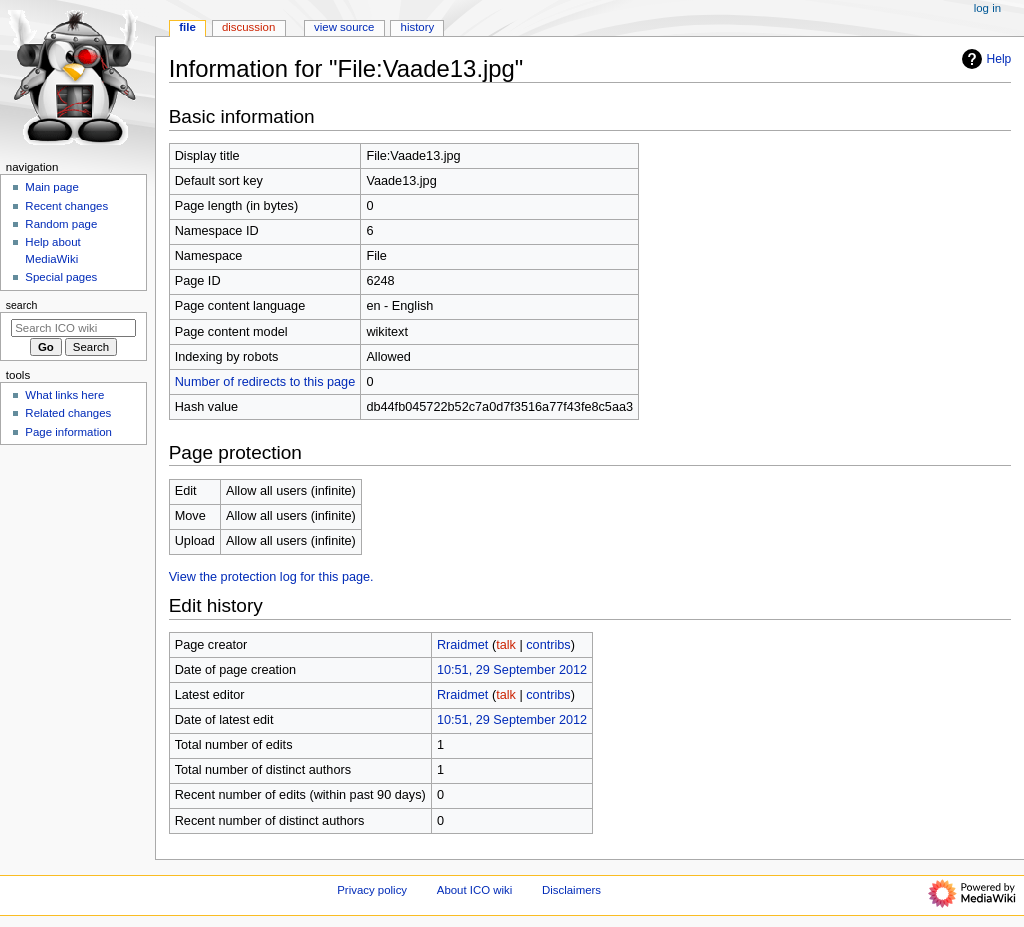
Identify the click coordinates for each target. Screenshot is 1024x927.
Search (22, 305)
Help (984, 59)
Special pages (61, 277)
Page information (68, 432)
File (187, 27)
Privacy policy (372, 890)
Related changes (68, 413)
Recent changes (66, 206)
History (418, 27)
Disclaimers (571, 890)
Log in (987, 8)
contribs (548, 645)
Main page (52, 187)
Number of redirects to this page (265, 382)
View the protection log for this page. (271, 577)
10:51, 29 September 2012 (512, 670)
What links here (64, 395)
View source (344, 27)
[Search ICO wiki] (73, 328)
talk (506, 645)
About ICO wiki (475, 890)
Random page (61, 224)
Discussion (248, 27)
